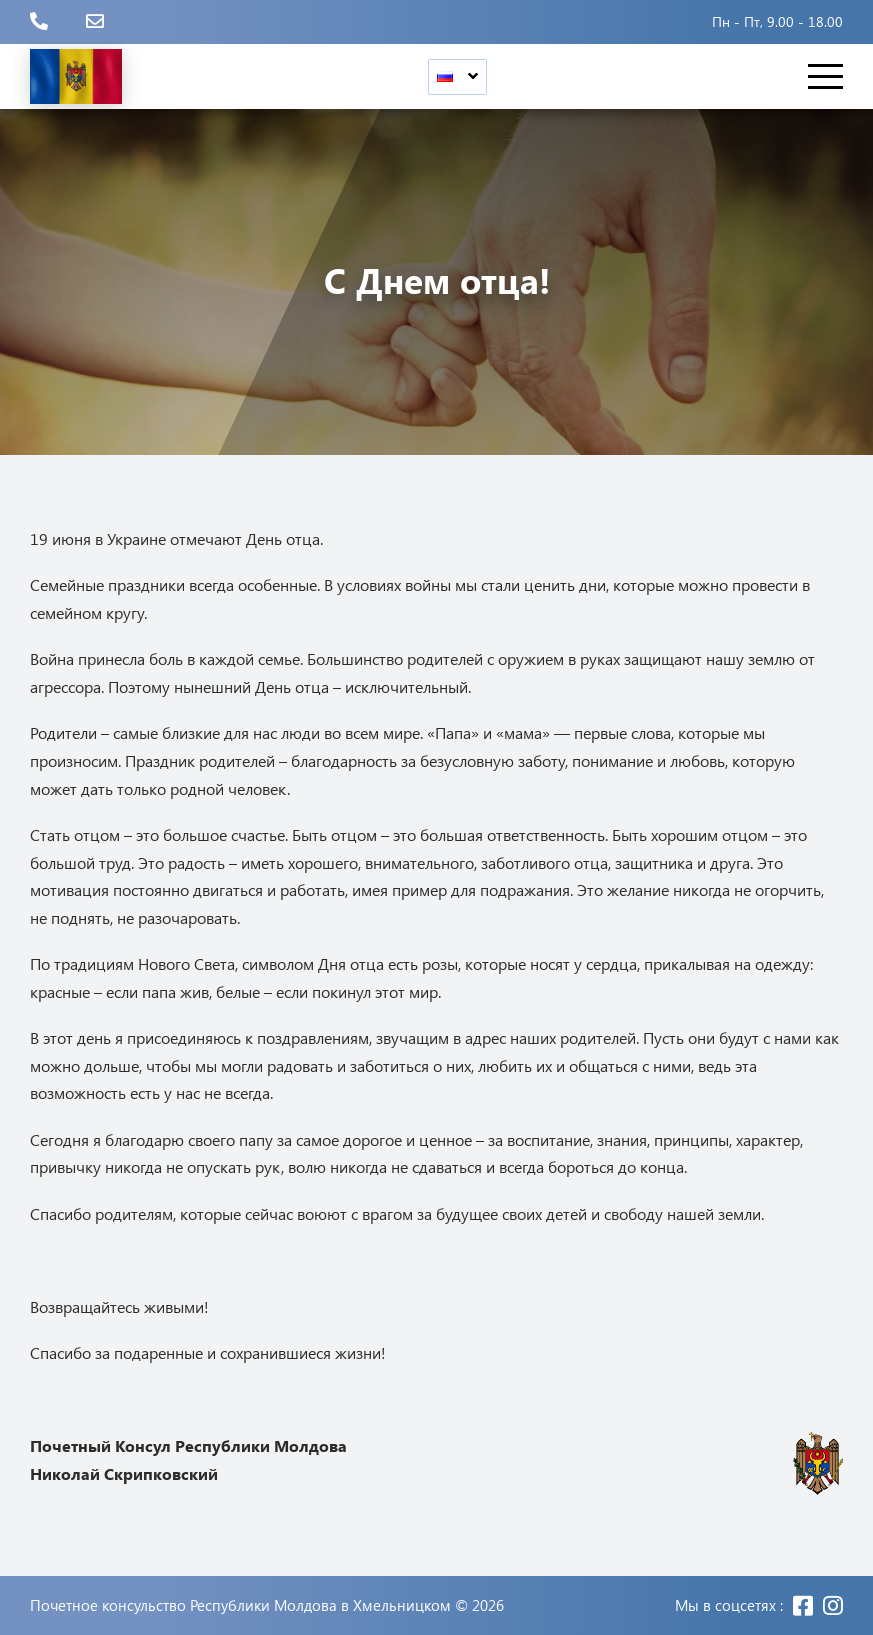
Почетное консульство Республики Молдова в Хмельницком (240, 1605)
